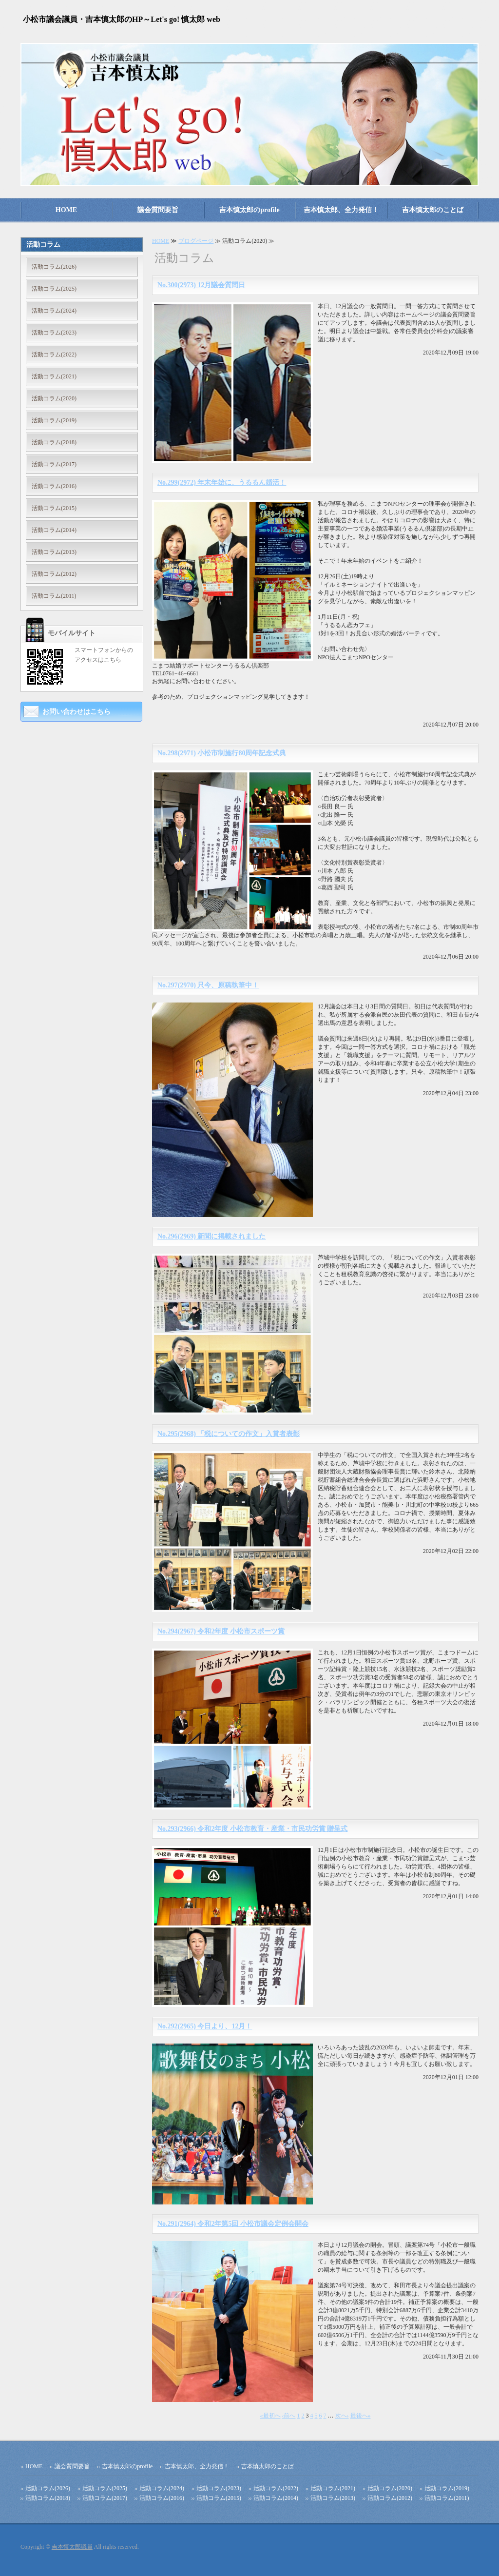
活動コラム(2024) (54, 310)
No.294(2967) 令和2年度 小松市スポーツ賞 (221, 1631)
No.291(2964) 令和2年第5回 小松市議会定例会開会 (232, 2223)
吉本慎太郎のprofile (249, 210)
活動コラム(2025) (54, 288)
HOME (66, 210)
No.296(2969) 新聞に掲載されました (211, 1236)
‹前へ (289, 2415)
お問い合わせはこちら (76, 711)
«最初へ (270, 2415)
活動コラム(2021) (54, 376)
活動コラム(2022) (54, 354)
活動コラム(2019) (54, 420)
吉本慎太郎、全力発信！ (341, 210)
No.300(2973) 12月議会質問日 (201, 285)
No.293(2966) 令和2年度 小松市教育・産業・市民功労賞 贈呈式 (252, 1828)
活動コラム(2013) (54, 552)
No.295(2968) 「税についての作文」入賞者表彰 (228, 1433)
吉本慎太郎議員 (72, 2546)
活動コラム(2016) (54, 486)
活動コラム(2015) (54, 508)
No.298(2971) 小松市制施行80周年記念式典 (221, 753)
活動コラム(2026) (54, 266)
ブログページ (195, 240)
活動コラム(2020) (54, 398)
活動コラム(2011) (54, 595)
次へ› (342, 2415)
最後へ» (360, 2415)
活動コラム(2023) (54, 332)
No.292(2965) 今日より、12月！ (204, 2026)
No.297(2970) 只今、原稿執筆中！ (208, 985)
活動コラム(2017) (54, 464)
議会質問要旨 (157, 210)
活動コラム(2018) (54, 442)
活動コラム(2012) (54, 573)
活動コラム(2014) (54, 530)
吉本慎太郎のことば (432, 210)
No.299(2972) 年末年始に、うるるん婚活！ (221, 482)
